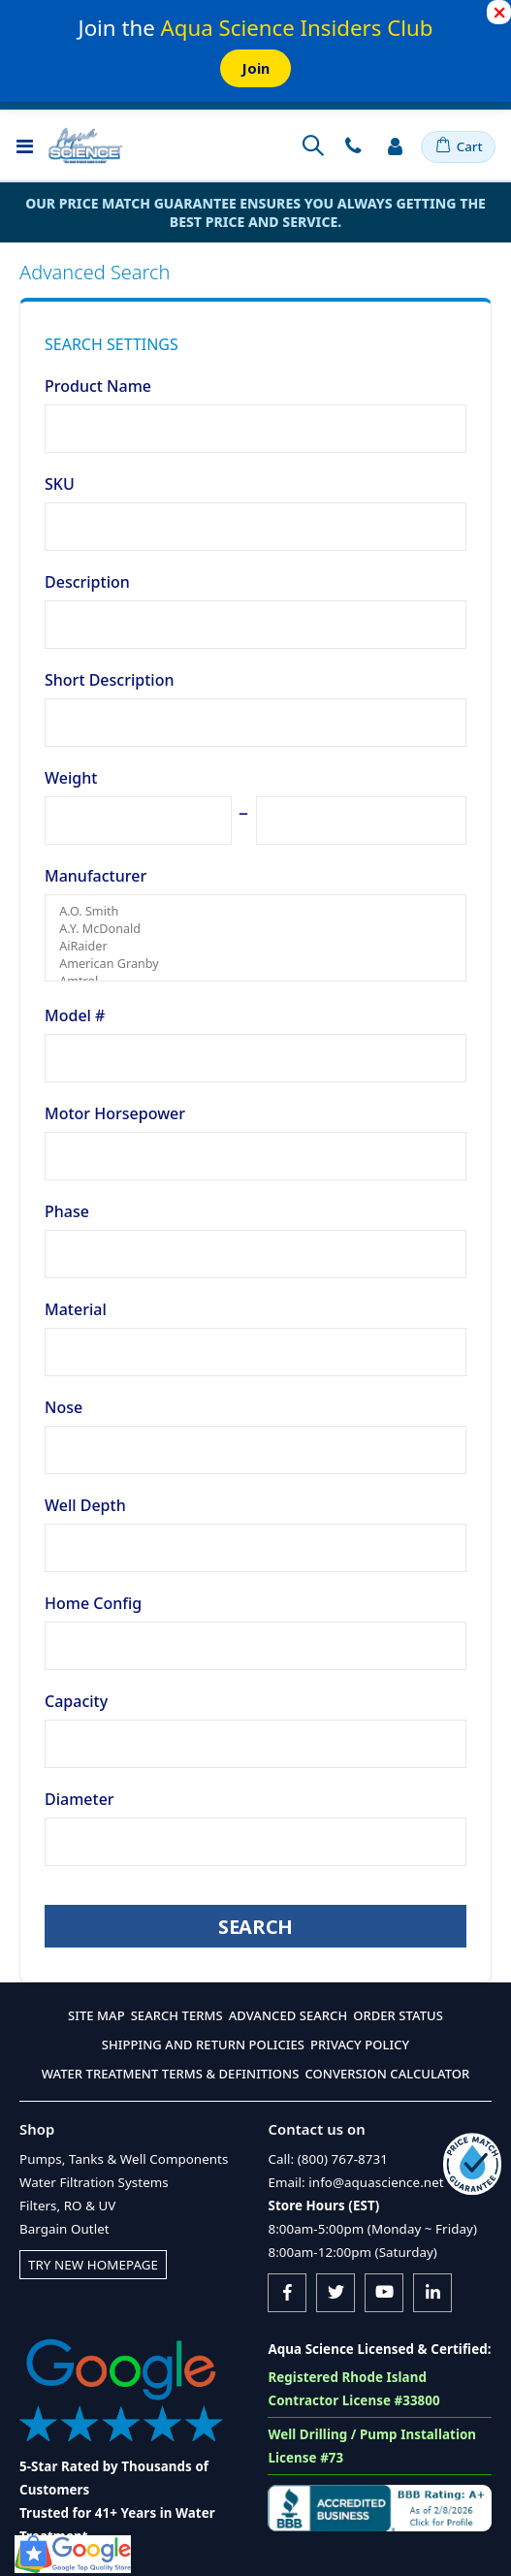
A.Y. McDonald (255, 929)
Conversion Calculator (386, 2073)
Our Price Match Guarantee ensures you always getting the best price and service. (255, 212)
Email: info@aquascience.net (355, 2182)
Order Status (398, 2015)
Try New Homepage (93, 2264)
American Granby (255, 964)
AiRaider (255, 946)
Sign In (394, 145)
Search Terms (177, 2015)
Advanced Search (288, 2015)
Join (255, 68)
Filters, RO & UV (67, 2205)
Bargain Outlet (64, 2229)
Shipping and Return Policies (203, 2044)
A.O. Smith (255, 911)
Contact (353, 145)
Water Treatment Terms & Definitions (171, 2073)
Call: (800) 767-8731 (327, 2159)
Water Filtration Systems (94, 2182)
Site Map (96, 2015)
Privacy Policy (359, 2044)
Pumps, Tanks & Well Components (123, 2159)
